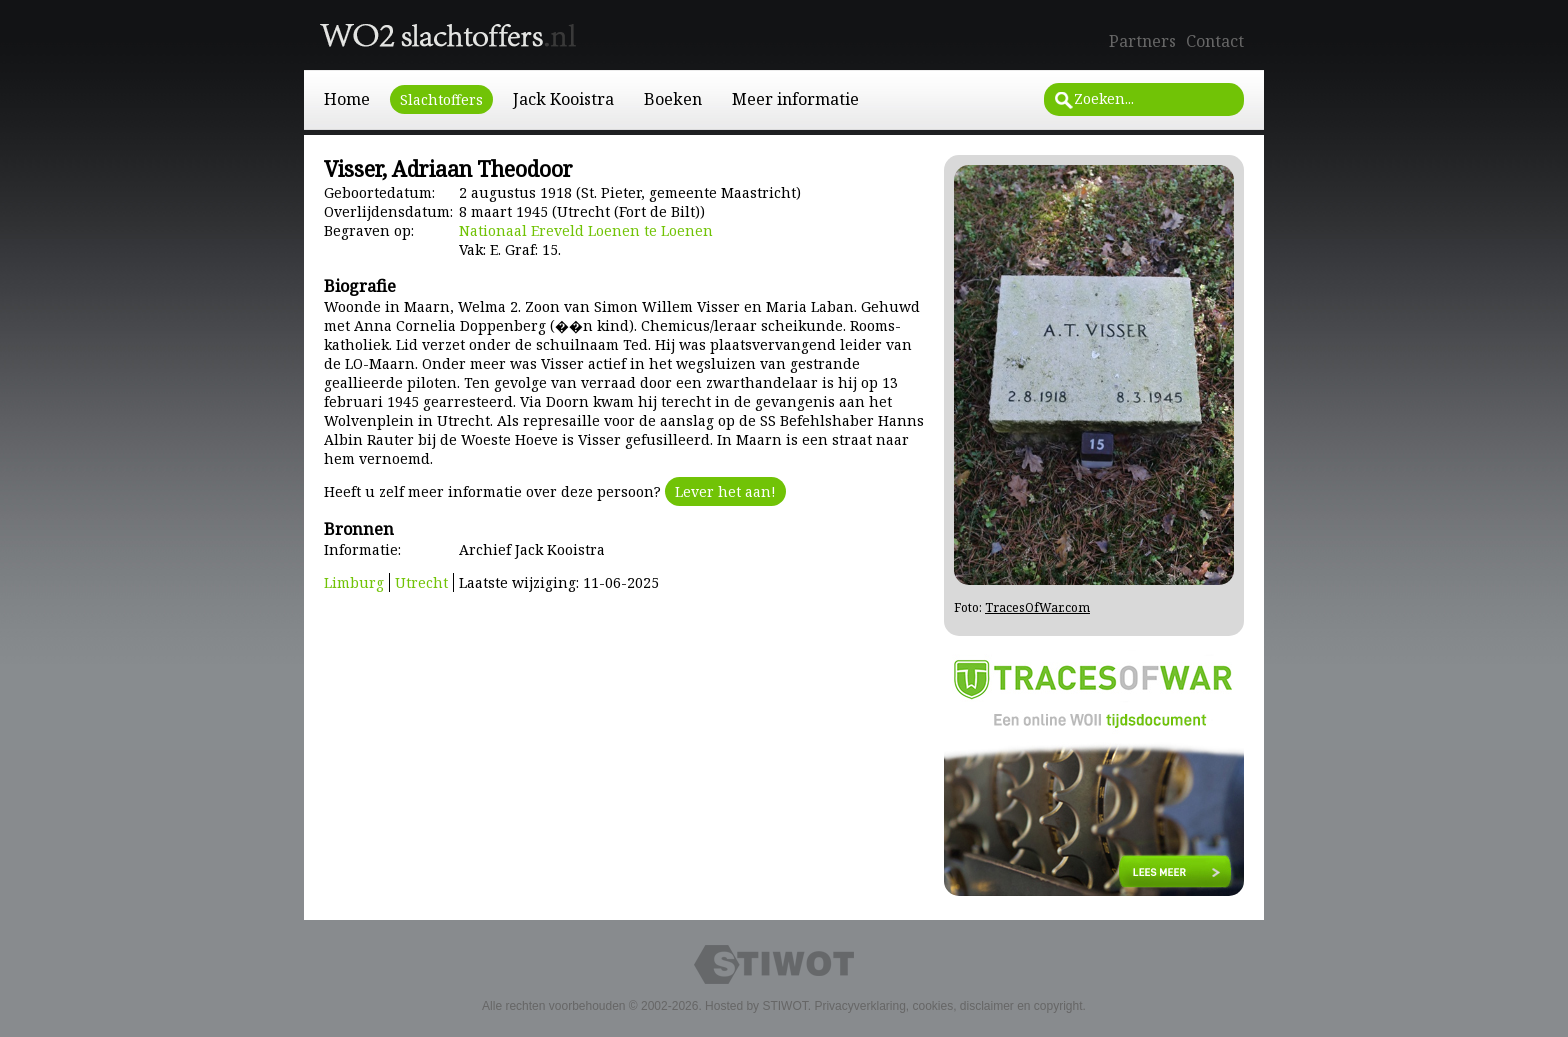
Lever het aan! (725, 491)
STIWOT (784, 1006)
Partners (1142, 41)
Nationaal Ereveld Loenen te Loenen (586, 230)
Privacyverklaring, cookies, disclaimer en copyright (948, 1006)
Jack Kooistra (563, 99)
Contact (1215, 41)
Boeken (673, 99)
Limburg (354, 582)
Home (347, 99)
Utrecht (421, 582)
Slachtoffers (441, 99)
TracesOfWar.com (1037, 607)
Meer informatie (795, 99)
